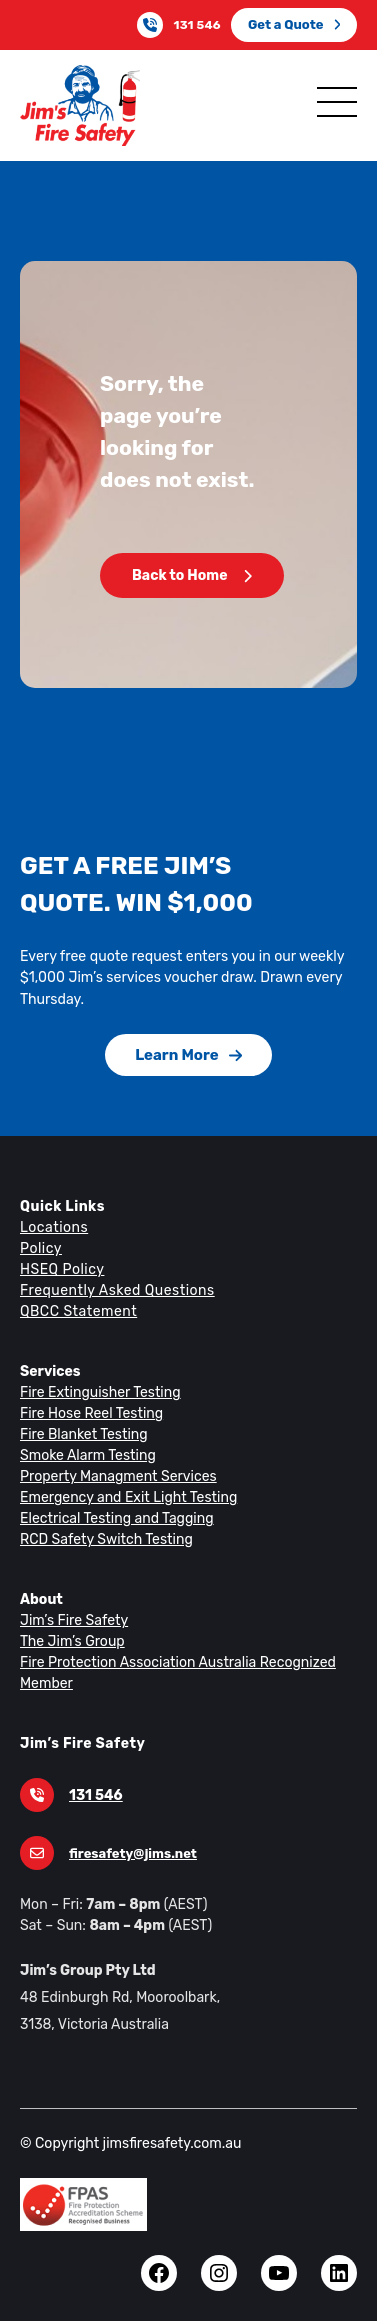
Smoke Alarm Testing (85, 1455)
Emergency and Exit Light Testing (124, 1497)
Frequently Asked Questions (114, 1290)
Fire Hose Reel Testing (90, 1413)
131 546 (200, 25)
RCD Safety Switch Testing (103, 1539)
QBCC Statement (77, 1311)
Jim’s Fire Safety (71, 1620)
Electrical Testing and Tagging (112, 1518)
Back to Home (191, 575)
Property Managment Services (114, 1476)
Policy (40, 1248)
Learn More (189, 1054)
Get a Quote (295, 24)
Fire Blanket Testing (81, 1434)
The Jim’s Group (71, 1641)
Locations (52, 1227)
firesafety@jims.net (129, 1853)
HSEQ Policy (63, 1269)
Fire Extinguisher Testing (96, 1392)
